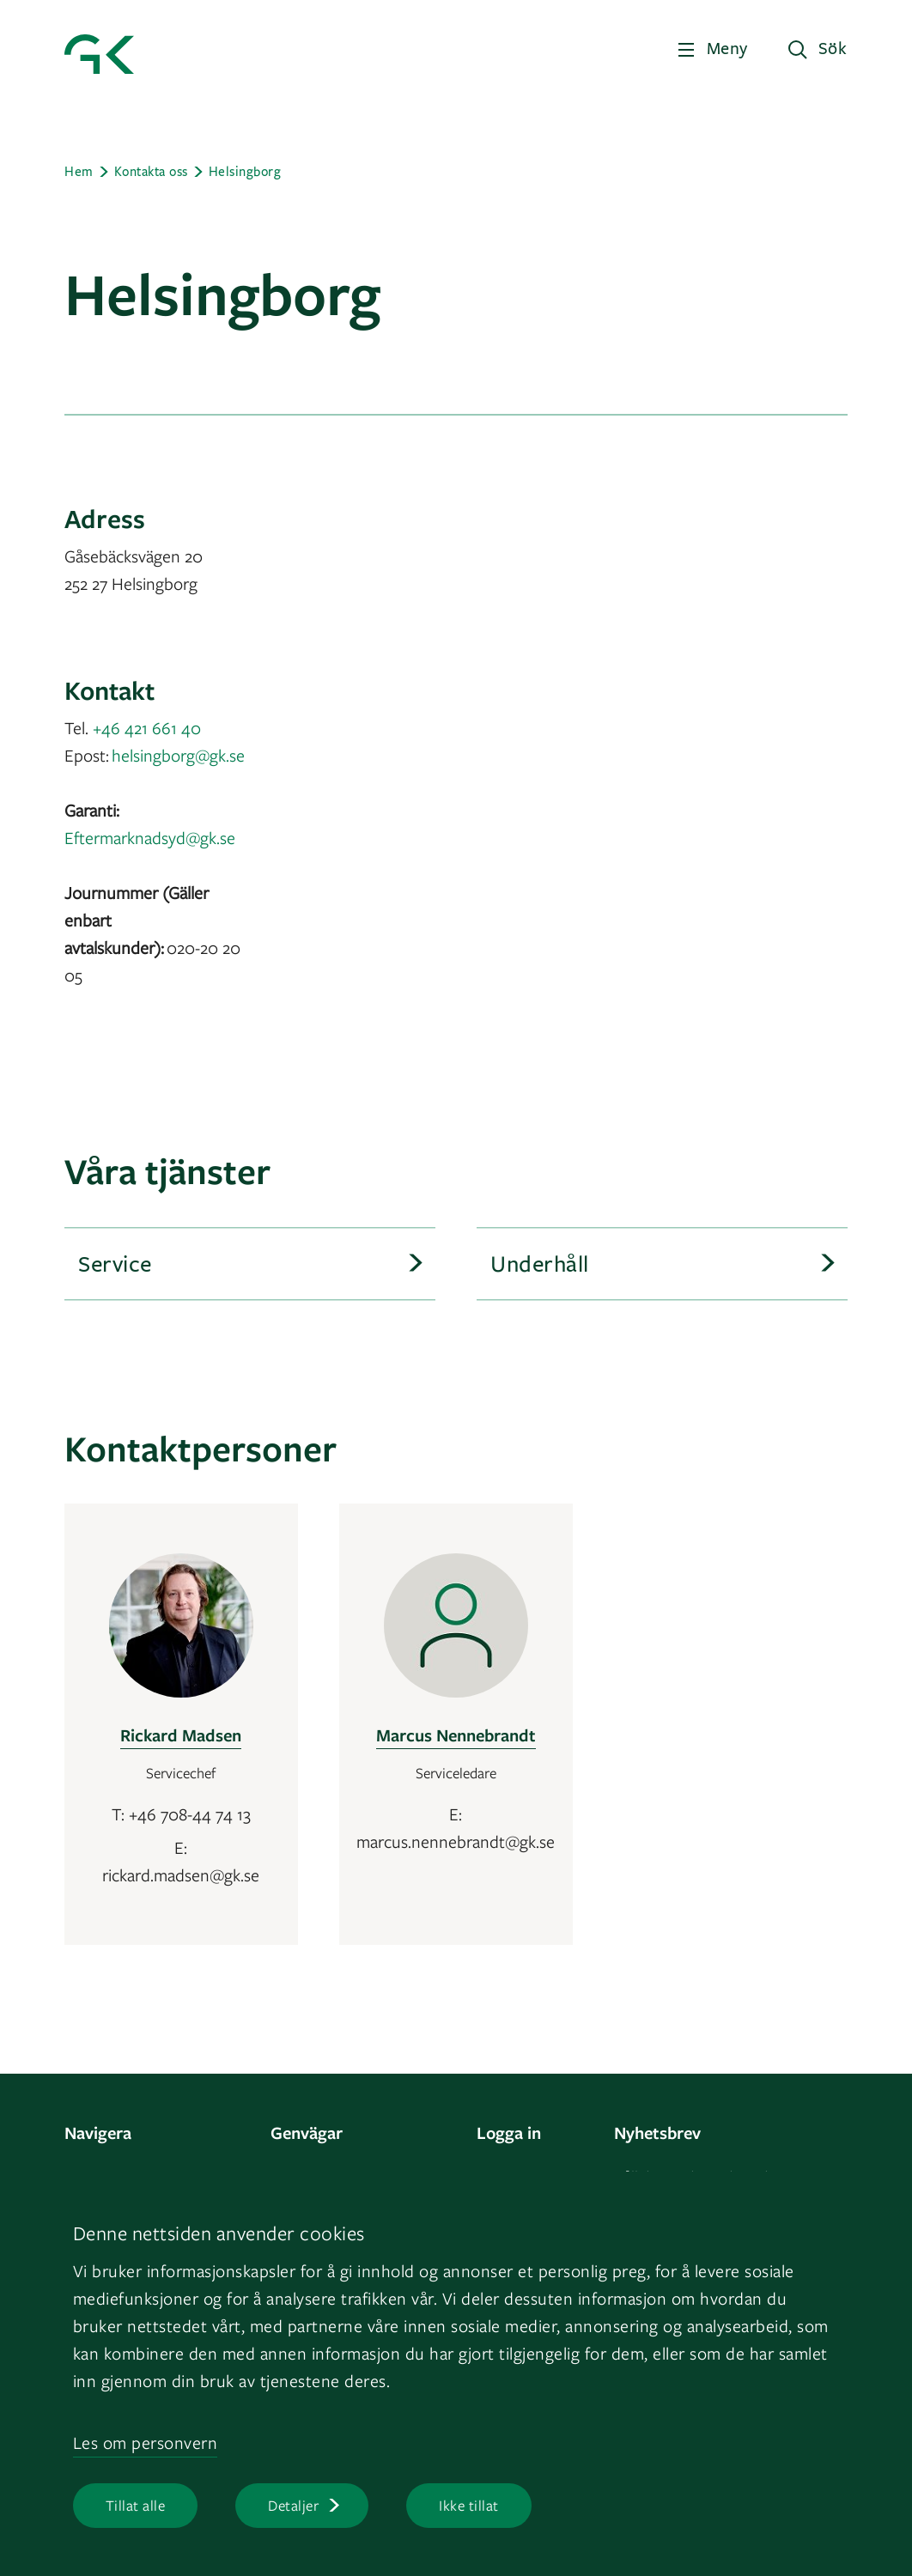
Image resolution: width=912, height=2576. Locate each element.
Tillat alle (136, 2505)
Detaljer (293, 2505)
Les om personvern (145, 2442)
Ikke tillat (469, 2505)
